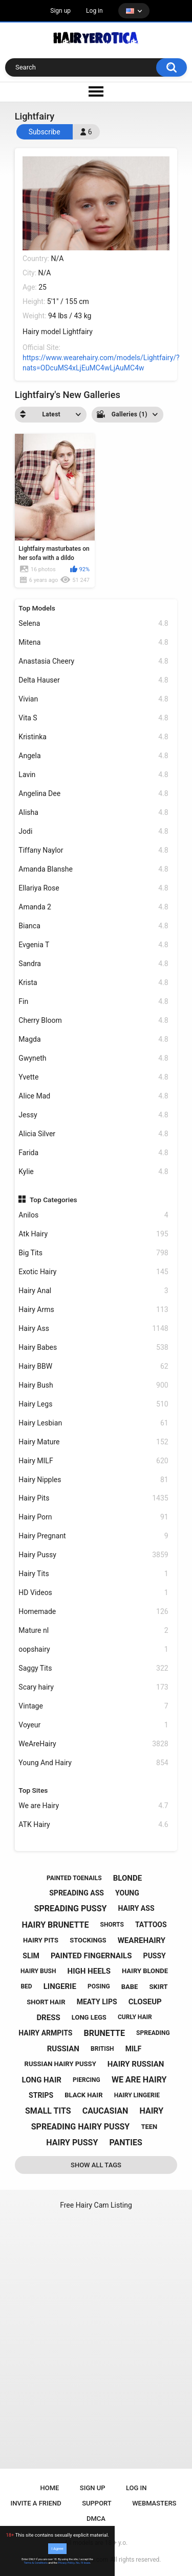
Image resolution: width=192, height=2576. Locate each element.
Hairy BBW (93, 1366)
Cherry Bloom (93, 1020)
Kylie (93, 1171)
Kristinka (93, 737)
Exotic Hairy (93, 1272)
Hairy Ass (93, 1328)
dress (48, 2017)
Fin (93, 1001)
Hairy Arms (93, 1309)
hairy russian (136, 2064)
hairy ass (136, 1908)
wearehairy (141, 1940)
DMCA (96, 2518)
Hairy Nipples (93, 1480)
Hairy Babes (93, 1347)
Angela (93, 756)
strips (41, 2095)
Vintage (93, 1706)
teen (149, 2126)
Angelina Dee (93, 793)
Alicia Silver (93, 1134)
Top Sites (33, 1790)
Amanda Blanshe (93, 869)
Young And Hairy (93, 1763)
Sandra (93, 963)
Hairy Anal (93, 1290)
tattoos (151, 1925)
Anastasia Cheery (93, 661)
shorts (112, 1924)
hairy (151, 2111)
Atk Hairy (93, 1234)
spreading (153, 2032)
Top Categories (53, 1200)
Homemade (93, 1611)
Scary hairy (93, 1687)
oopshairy (93, 1649)
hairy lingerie (137, 2095)
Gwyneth (93, 1058)
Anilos (93, 1215)
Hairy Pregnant (93, 1536)
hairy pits (40, 1940)
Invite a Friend (36, 2503)
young (127, 1893)
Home (49, 2488)
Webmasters (154, 2503)
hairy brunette (55, 1925)
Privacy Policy (66, 2562)
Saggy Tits (93, 1668)
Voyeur (93, 1725)
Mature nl (93, 1630)
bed (26, 1986)
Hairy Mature (93, 1442)
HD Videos (93, 1592)
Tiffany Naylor (93, 850)
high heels (89, 1971)
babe (129, 1986)
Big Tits (93, 1253)
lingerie (60, 1986)
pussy (154, 1956)
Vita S (93, 718)
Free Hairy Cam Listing (96, 2205)
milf (133, 2049)
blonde (127, 1878)
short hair (46, 2002)
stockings (88, 1940)
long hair (41, 2080)
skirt (159, 1986)
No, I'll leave (83, 2562)
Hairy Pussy (93, 1555)
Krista (93, 982)
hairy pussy (72, 2142)
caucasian (105, 2111)
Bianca (93, 926)
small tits (48, 2111)
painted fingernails (91, 1955)
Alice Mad (93, 1096)
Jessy (93, 1115)
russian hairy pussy (60, 2064)
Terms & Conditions (36, 2562)
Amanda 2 (93, 907)
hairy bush (38, 1971)
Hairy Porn (93, 1517)
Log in (94, 10)
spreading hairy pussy (80, 2127)
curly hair (135, 2017)
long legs (89, 2017)
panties (126, 2142)
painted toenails (74, 1878)
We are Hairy (93, 1805)
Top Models (36, 608)
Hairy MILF (93, 1461)
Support (97, 2503)
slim (31, 1956)
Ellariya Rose (93, 888)
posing (99, 1986)
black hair (83, 2095)
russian (63, 2048)
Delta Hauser (93, 680)
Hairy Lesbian (93, 1423)
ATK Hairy (93, 1824)
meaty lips (97, 2002)
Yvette (93, 1077)
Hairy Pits (93, 1498)
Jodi (93, 831)
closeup (145, 2001)
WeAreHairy (93, 1744)
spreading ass (76, 1893)
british (102, 2048)
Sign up (60, 10)
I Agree (57, 2548)
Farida (93, 1153)
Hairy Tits (93, 1574)
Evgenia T (93, 945)
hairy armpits (45, 2033)
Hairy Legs (93, 1404)
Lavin (93, 774)
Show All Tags (96, 2165)
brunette (104, 2033)
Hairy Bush (93, 1385)
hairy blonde (145, 1971)
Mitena (93, 642)
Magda (93, 1039)
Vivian (93, 699)
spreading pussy (70, 1908)
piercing (86, 2079)
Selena (93, 623)
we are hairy (139, 2080)
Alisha (93, 812)
